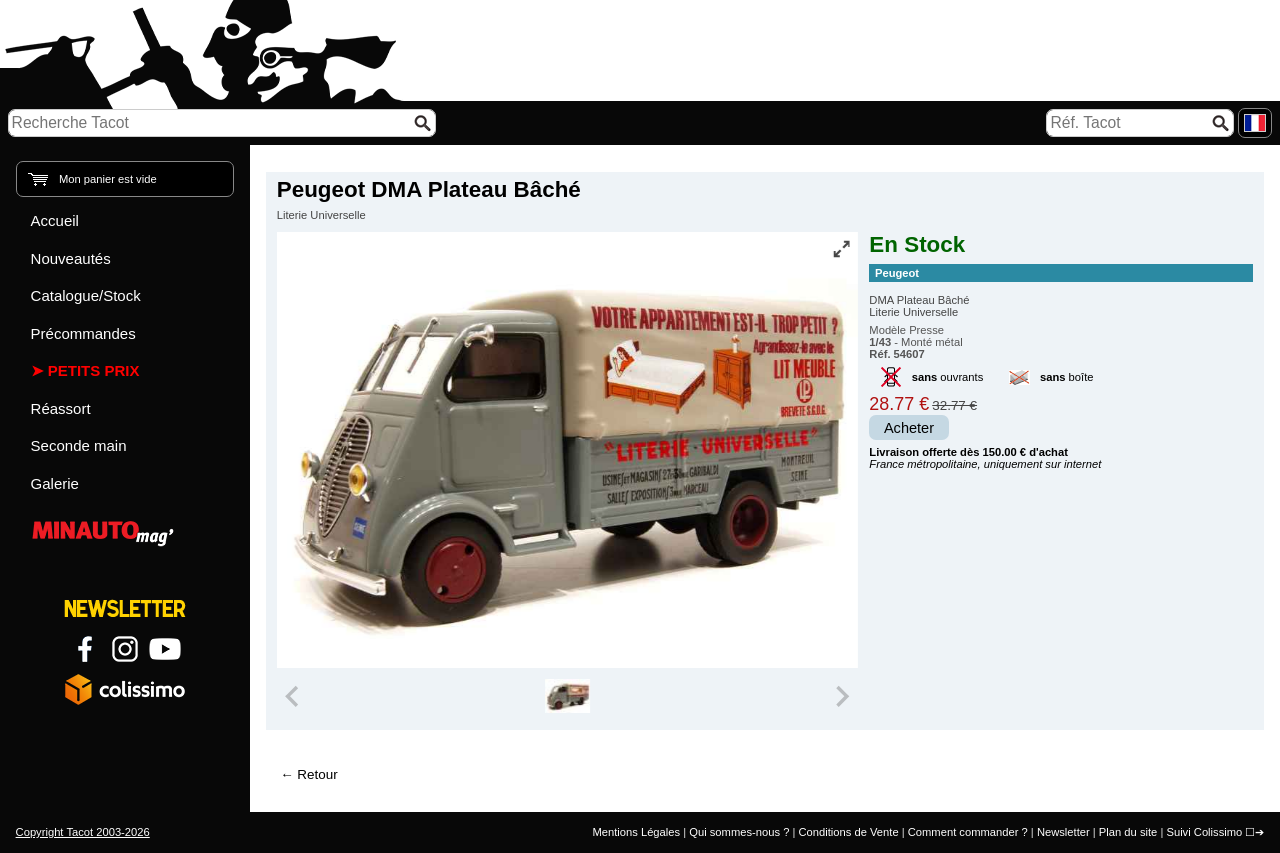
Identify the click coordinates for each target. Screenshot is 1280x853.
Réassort (61, 408)
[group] (567, 696)
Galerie (55, 483)
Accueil (55, 220)
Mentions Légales (636, 832)
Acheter (909, 428)
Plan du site (1128, 832)
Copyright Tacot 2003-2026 (83, 832)
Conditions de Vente (848, 832)
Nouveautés (71, 258)
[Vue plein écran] (841, 249)
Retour (317, 774)
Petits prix (94, 370)
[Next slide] (842, 696)
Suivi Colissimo (1204, 832)
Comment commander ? (968, 832)
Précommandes (83, 333)
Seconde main (79, 445)
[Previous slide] (294, 696)
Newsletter (1063, 832)
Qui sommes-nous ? (739, 832)
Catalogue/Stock (86, 295)
